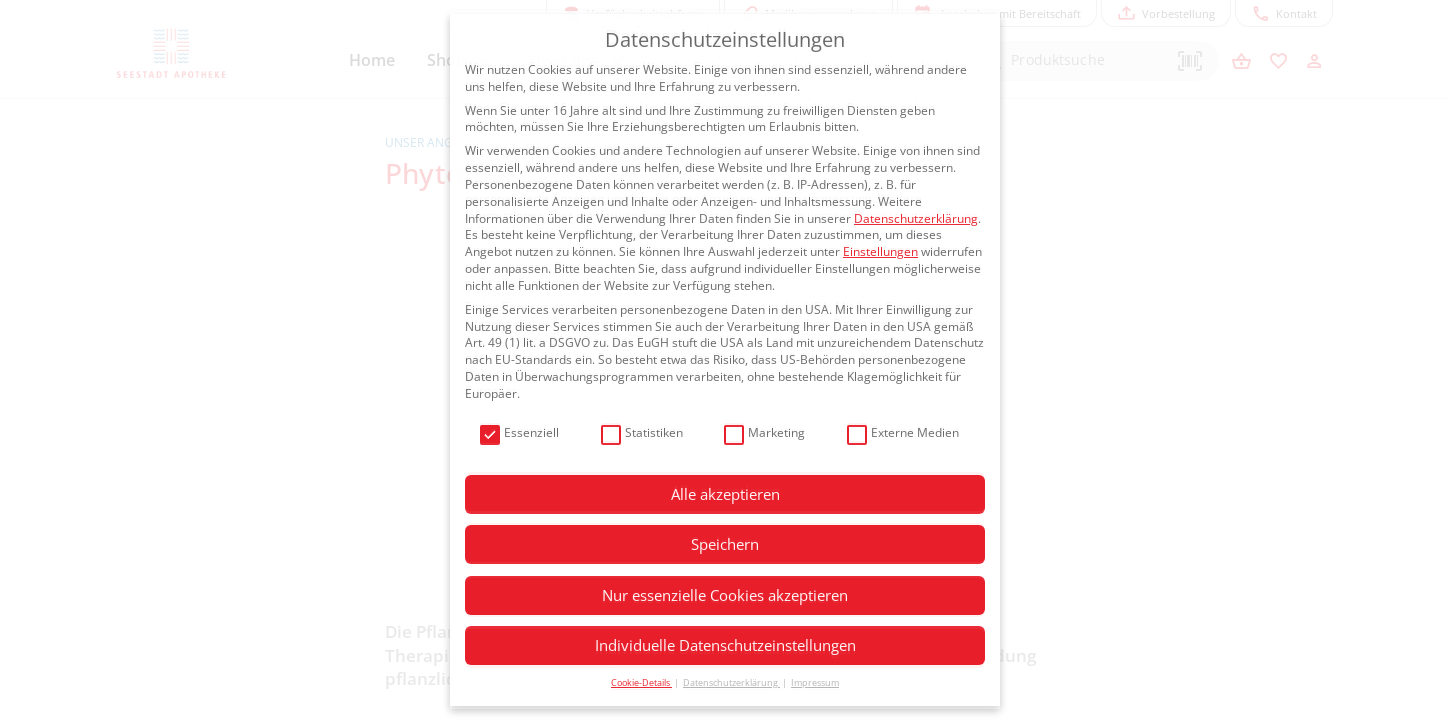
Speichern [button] (725, 544)
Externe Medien (903, 433)
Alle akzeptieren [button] (725, 494)
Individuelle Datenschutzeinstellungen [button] (725, 645)
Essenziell (519, 433)
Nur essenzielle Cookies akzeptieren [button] (725, 595)
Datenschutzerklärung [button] (731, 682)
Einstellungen (880, 251)
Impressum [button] (815, 682)
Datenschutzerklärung (916, 218)
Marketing (764, 433)
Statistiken (642, 433)
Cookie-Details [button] (641, 682)
